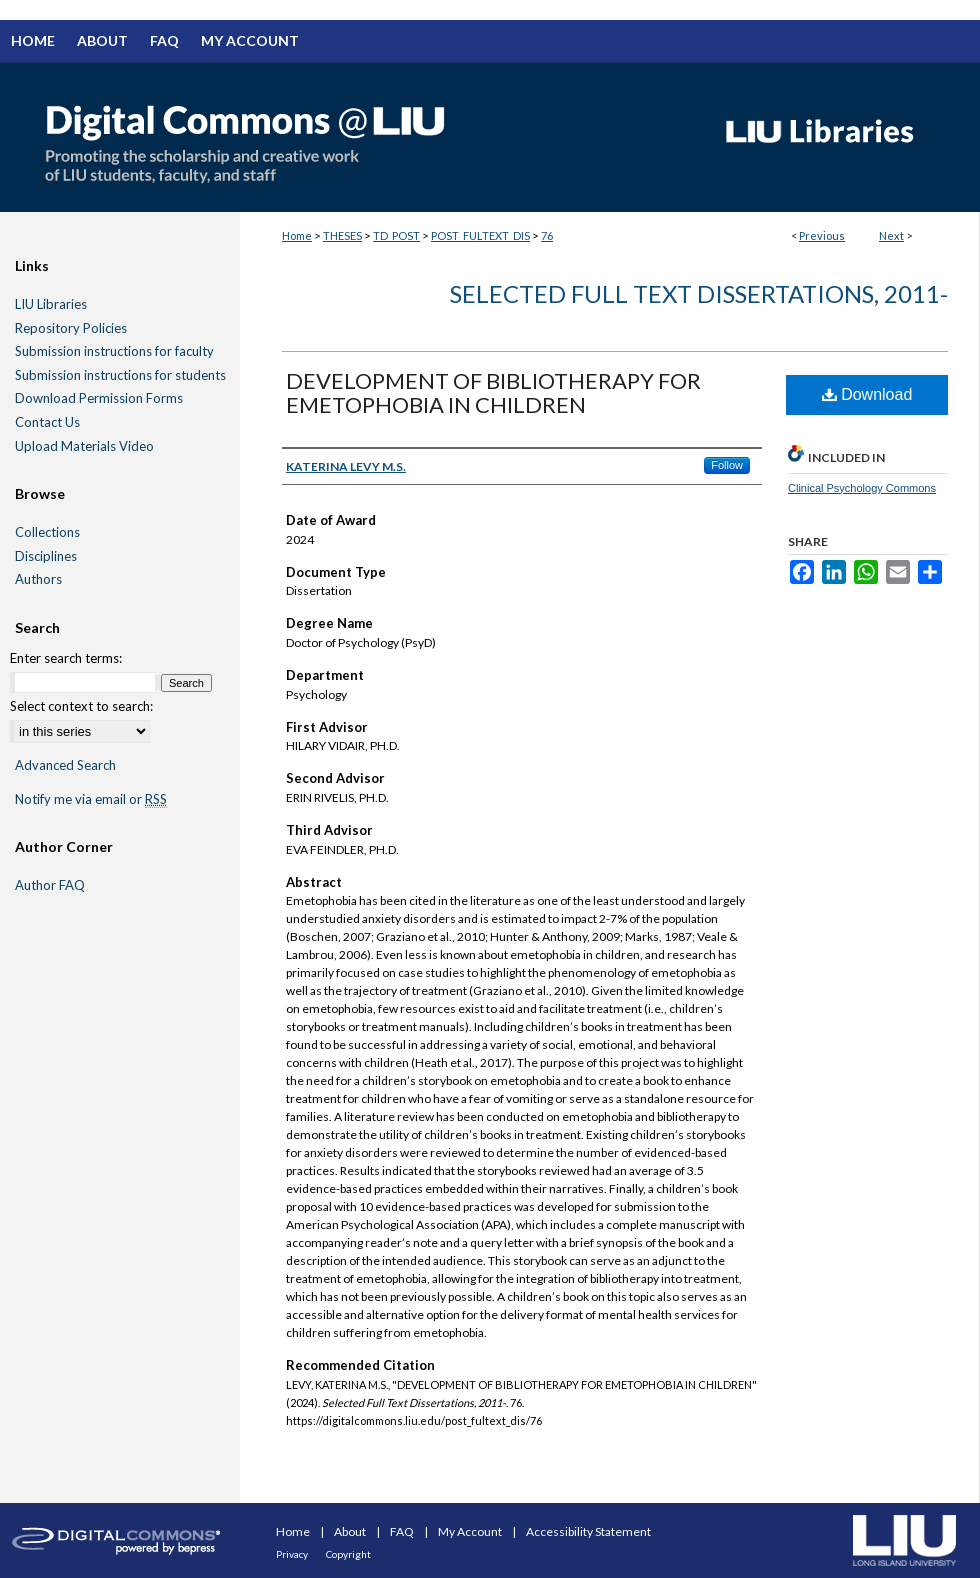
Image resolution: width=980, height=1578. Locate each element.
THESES (342, 235)
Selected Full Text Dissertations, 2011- (699, 293)
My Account (471, 1531)
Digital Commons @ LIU (350, 137)
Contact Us (47, 422)
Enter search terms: (66, 658)
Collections (47, 532)
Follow (727, 465)
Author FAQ (50, 885)
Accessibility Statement (588, 1531)
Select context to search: (81, 706)
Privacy (293, 1554)
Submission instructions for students (120, 375)
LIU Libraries (51, 304)
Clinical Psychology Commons (862, 488)
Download (867, 394)
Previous (822, 235)
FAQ (403, 1531)
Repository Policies (71, 328)
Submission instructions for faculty (114, 351)
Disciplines (46, 556)
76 (547, 235)
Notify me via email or (91, 800)
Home (297, 235)
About (351, 1531)
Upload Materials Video (84, 446)
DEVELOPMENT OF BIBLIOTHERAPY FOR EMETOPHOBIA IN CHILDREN (493, 392)
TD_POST (396, 235)
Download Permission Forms (99, 398)
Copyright (348, 1554)
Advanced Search (65, 765)
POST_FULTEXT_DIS (480, 235)
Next (891, 235)
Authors (38, 579)
